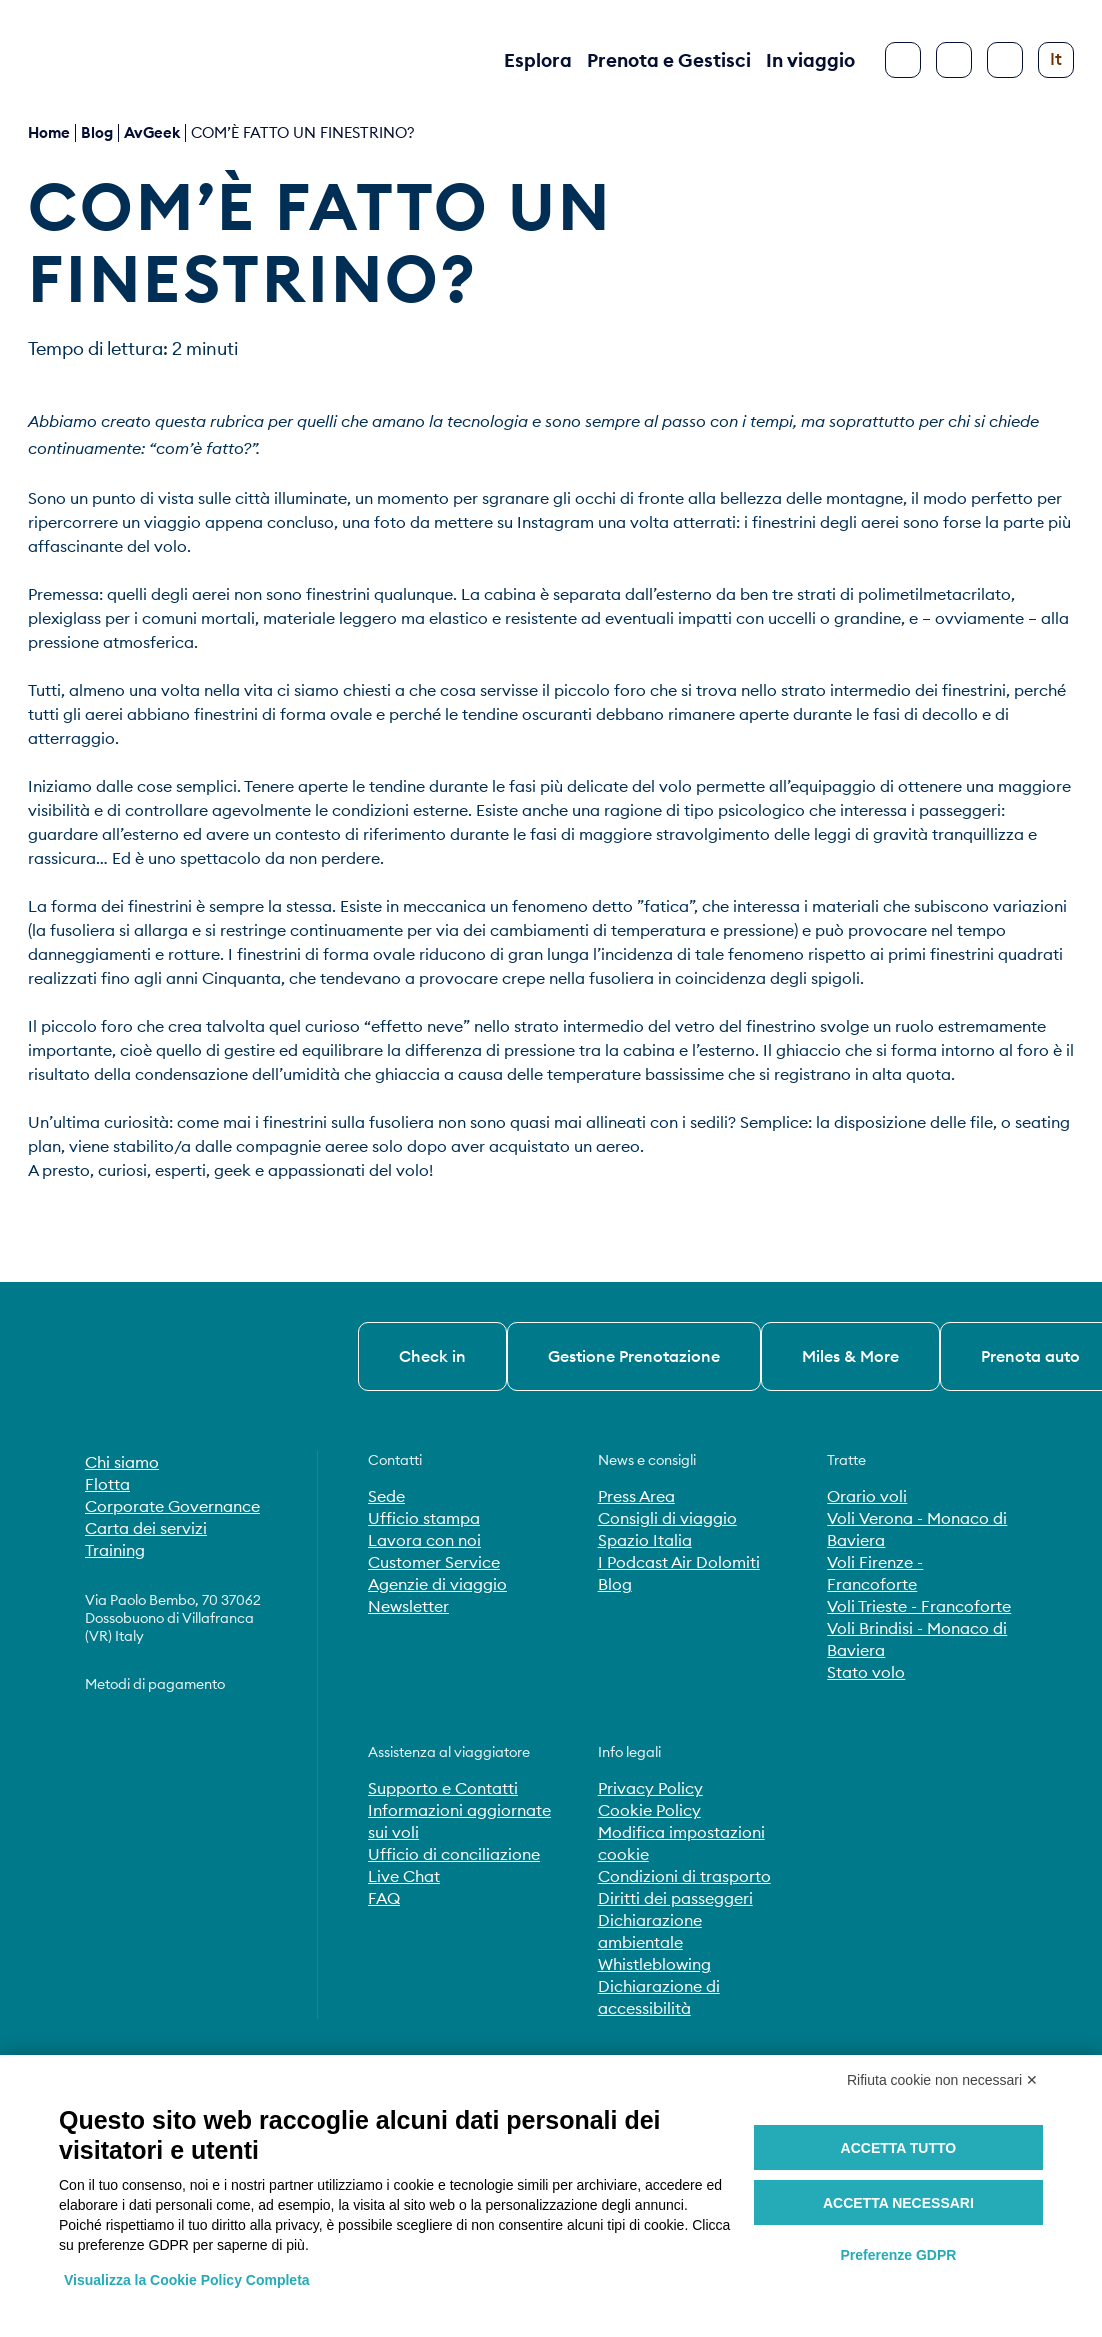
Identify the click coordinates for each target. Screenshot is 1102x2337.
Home (49, 132)
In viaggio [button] (810, 60)
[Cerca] (954, 60)
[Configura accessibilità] (1005, 60)
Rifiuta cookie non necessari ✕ (942, 2080)
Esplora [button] (538, 60)
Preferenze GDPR (898, 2255)
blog (97, 132)
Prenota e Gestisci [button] (669, 60)
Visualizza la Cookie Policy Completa (187, 2280)
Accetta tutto (899, 2148)
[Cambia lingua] (1056, 60)
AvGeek (152, 132)
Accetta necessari (898, 2203)
